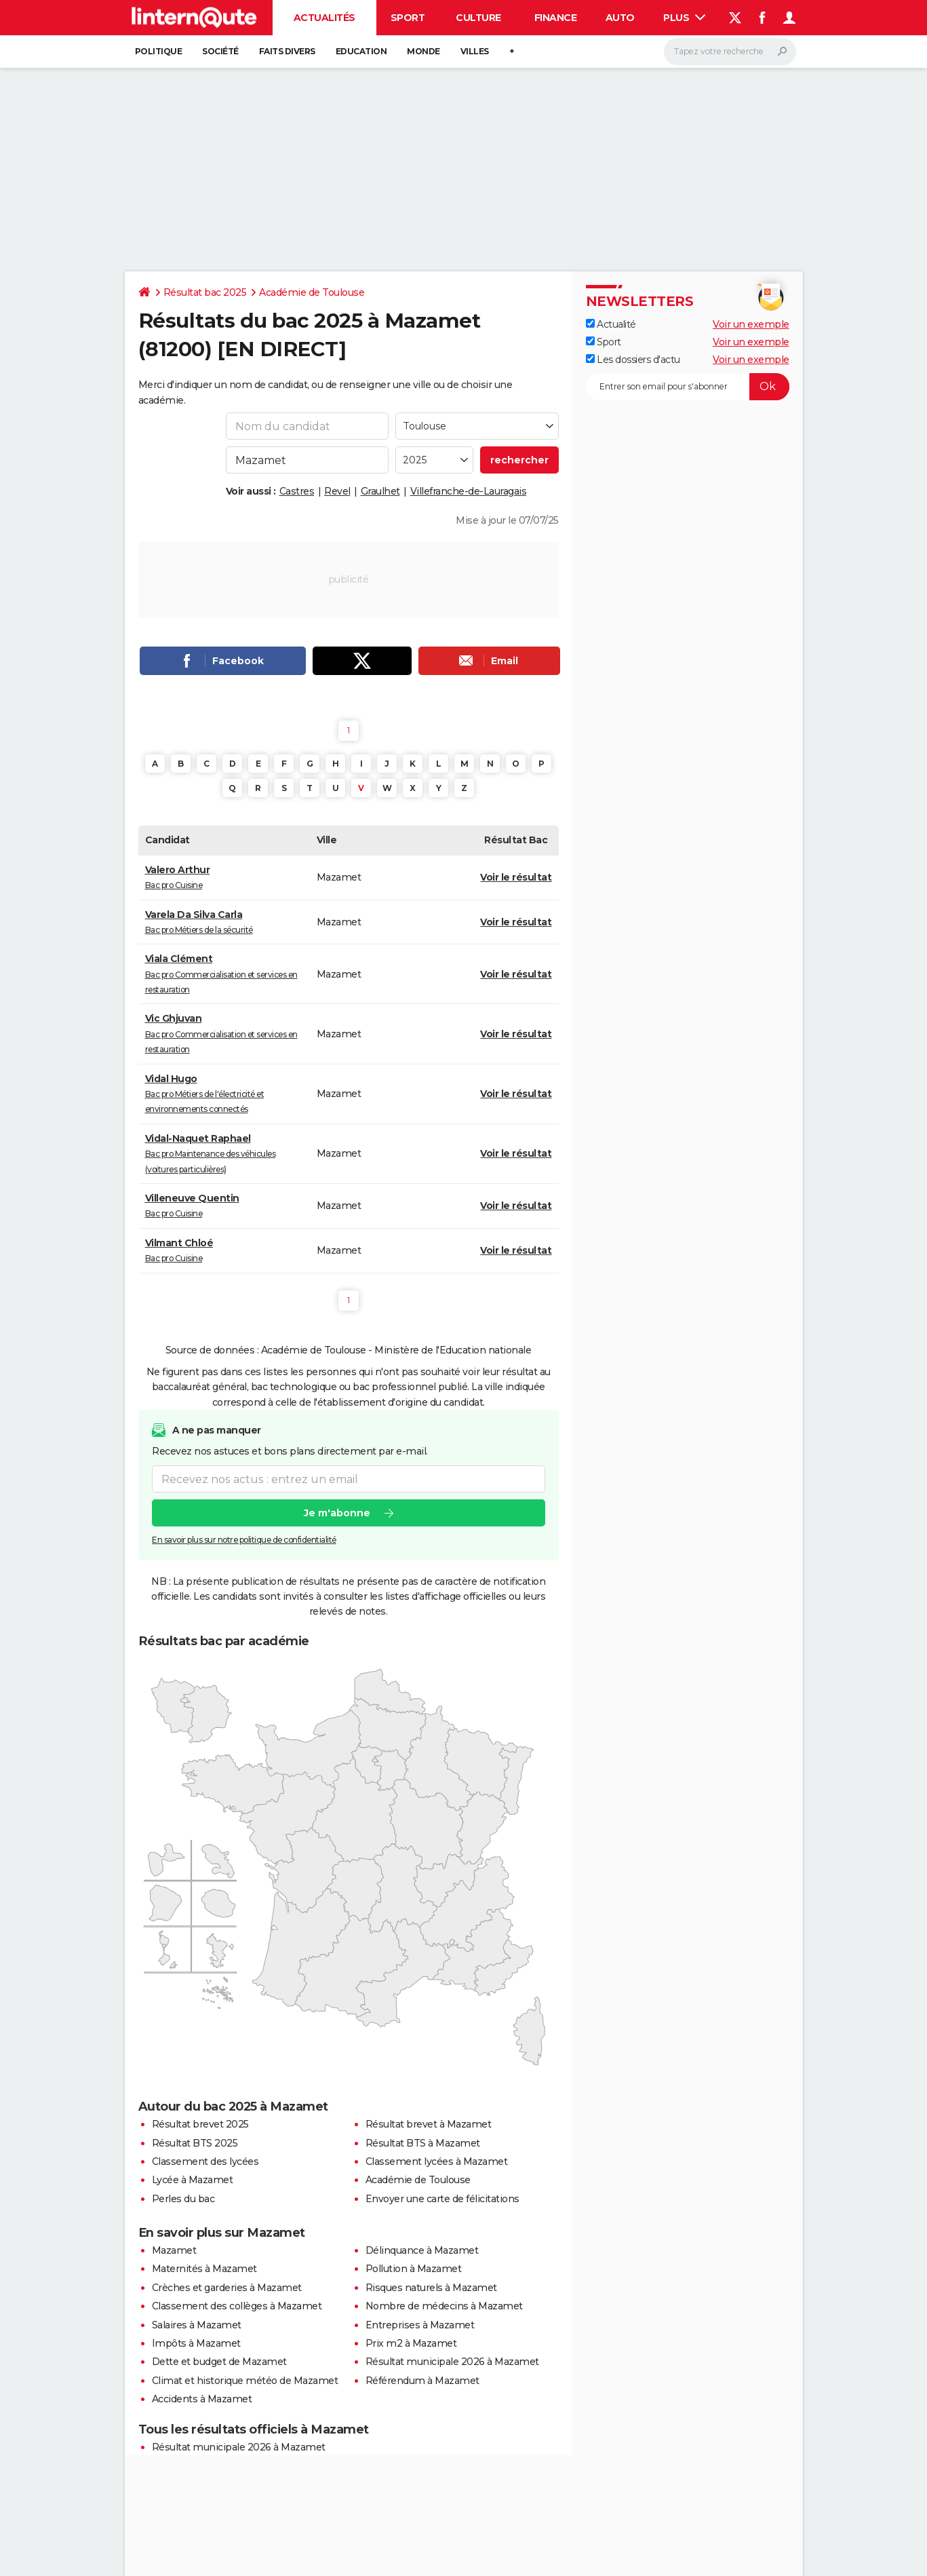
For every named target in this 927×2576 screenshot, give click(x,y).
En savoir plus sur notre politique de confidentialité (244, 1540)
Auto (620, 18)
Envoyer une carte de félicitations (442, 2199)
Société (220, 51)
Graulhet (380, 491)
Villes (474, 51)
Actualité (611, 324)
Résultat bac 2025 (205, 292)
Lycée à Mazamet (192, 2180)
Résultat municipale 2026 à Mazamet (452, 2362)
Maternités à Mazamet (204, 2269)
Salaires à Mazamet (196, 2325)
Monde (423, 51)
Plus (684, 18)
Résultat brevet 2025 (200, 2124)
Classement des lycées (205, 2161)
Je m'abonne (336, 1513)
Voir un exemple (751, 324)
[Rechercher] (730, 51)
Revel (337, 491)
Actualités (324, 18)
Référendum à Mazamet (422, 2381)
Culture (478, 18)
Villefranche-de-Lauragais (468, 491)
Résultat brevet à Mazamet (429, 2124)
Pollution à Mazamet (414, 2269)
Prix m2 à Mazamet (411, 2343)
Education (361, 51)
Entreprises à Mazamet (420, 2325)
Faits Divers (287, 51)
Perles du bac (183, 2199)
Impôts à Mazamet (196, 2343)
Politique (158, 51)
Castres (297, 491)
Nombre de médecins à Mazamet (444, 2306)
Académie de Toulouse (311, 292)
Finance (555, 18)
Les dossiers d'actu (633, 359)
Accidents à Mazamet (202, 2399)
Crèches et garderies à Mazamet (227, 2288)
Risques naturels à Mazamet (431, 2288)
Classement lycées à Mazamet (437, 2161)
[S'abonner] (687, 386)
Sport (408, 18)
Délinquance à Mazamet (422, 2250)
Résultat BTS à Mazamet (423, 2143)
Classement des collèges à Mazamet (237, 2306)
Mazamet (174, 2250)
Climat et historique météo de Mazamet (245, 2381)
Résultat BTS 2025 (195, 2143)
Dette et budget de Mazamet (219, 2362)
